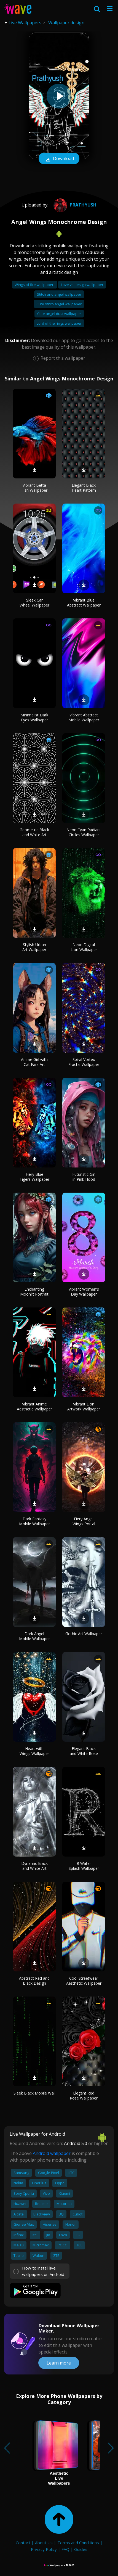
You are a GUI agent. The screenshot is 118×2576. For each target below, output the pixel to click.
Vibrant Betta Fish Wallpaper (34, 488)
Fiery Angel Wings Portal (84, 1521)
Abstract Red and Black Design (34, 1981)
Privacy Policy (44, 2549)
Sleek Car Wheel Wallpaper (34, 602)
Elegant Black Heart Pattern (84, 488)
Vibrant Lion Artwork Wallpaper (83, 1406)
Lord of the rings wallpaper (59, 323)
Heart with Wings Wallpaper (34, 1751)
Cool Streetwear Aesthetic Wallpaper (83, 1981)
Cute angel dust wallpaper (59, 313)
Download (59, 159)
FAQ (65, 2549)
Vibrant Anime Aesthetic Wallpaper (34, 1406)
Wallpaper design (66, 23)
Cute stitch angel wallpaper (59, 303)
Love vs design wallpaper (82, 284)
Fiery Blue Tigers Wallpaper (34, 1177)
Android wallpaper (52, 2153)
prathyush (74, 205)
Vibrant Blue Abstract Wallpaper (84, 602)
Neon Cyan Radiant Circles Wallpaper (83, 832)
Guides (80, 2549)
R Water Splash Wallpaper (84, 1866)
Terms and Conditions (78, 2542)
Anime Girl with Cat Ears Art (34, 1062)
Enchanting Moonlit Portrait (34, 1291)
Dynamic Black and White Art (34, 1866)
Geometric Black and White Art (34, 832)
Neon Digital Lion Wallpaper (84, 947)
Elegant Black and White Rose (84, 1751)
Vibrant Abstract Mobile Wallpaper (83, 717)
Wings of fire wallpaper (34, 284)
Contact (23, 2542)
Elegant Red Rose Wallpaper (84, 2095)
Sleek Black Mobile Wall (34, 2093)
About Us (44, 2542)
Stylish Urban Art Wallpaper (34, 947)
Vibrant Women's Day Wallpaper (84, 1291)
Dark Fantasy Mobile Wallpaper (34, 1521)
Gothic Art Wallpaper (83, 1633)
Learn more (59, 2363)
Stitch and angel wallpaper (59, 294)
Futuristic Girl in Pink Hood (83, 1177)
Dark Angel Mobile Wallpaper (34, 1636)
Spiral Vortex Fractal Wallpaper (83, 1062)
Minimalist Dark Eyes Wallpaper (34, 717)
